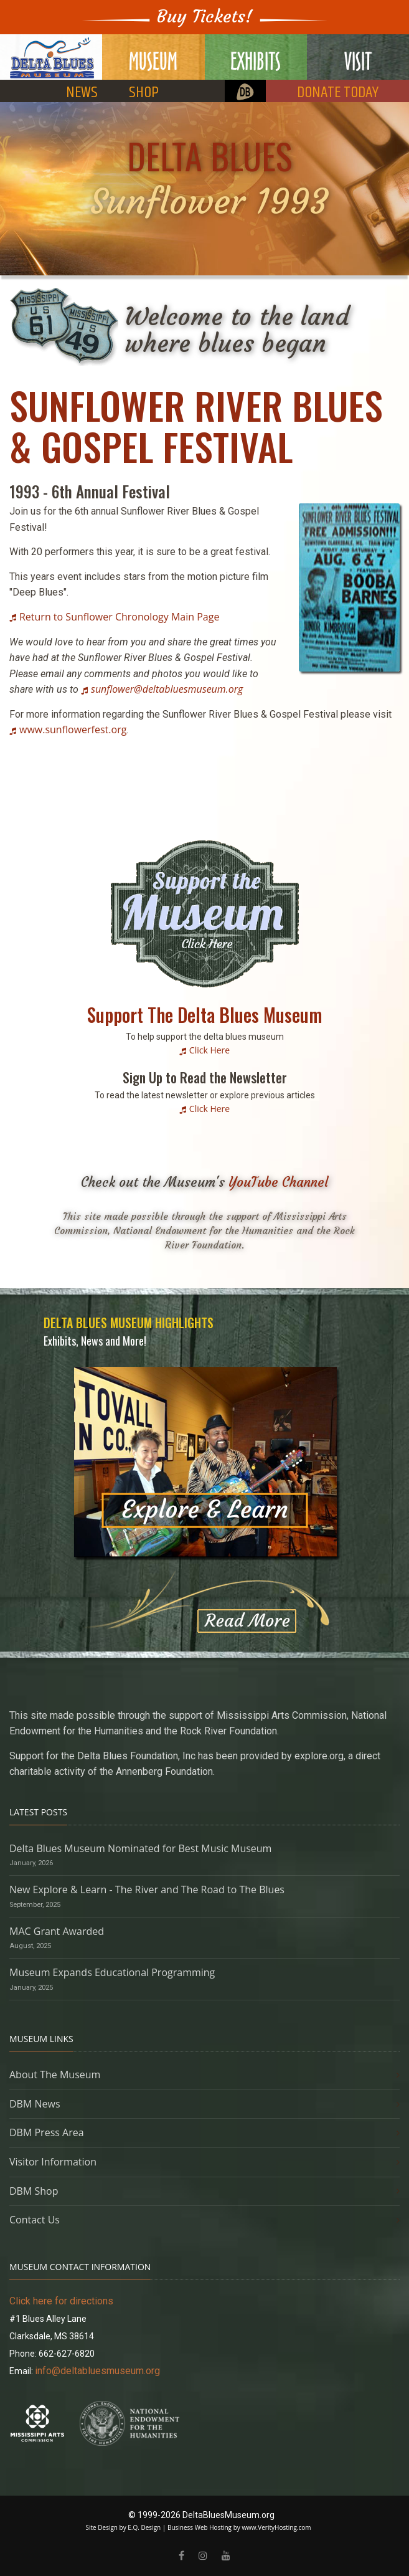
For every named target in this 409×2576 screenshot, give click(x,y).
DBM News (34, 2104)
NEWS (82, 92)
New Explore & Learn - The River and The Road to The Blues (146, 1889)
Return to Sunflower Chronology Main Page (119, 617)
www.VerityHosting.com (276, 2527)
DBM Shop (34, 2191)
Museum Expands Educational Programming (112, 1972)
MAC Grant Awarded (56, 1931)
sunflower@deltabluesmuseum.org (167, 689)
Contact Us (34, 2220)
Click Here (209, 1050)
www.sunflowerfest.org (72, 729)
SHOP (144, 92)
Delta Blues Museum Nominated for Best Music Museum (140, 1848)
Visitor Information (52, 2162)
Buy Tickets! (205, 16)
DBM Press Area (46, 2132)
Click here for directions (61, 2301)
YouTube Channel (278, 1182)
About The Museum (54, 2074)
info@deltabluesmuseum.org (97, 2371)
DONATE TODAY (337, 92)
